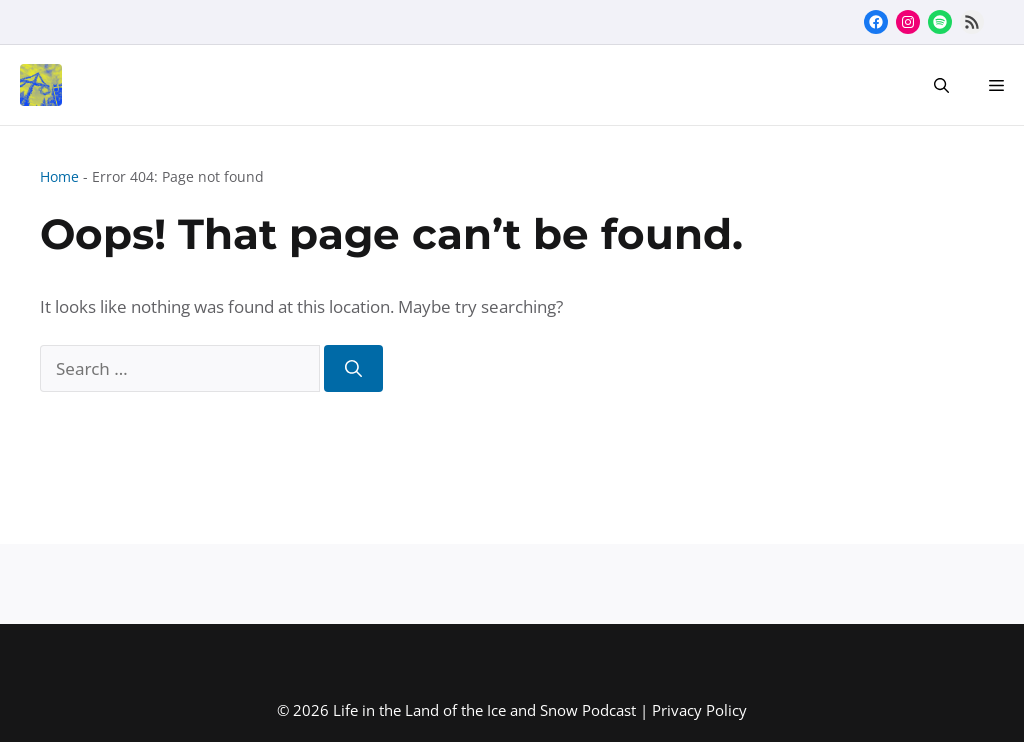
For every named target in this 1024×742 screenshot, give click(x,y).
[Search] (353, 369)
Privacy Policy (699, 710)
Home (59, 176)
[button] (941, 85)
